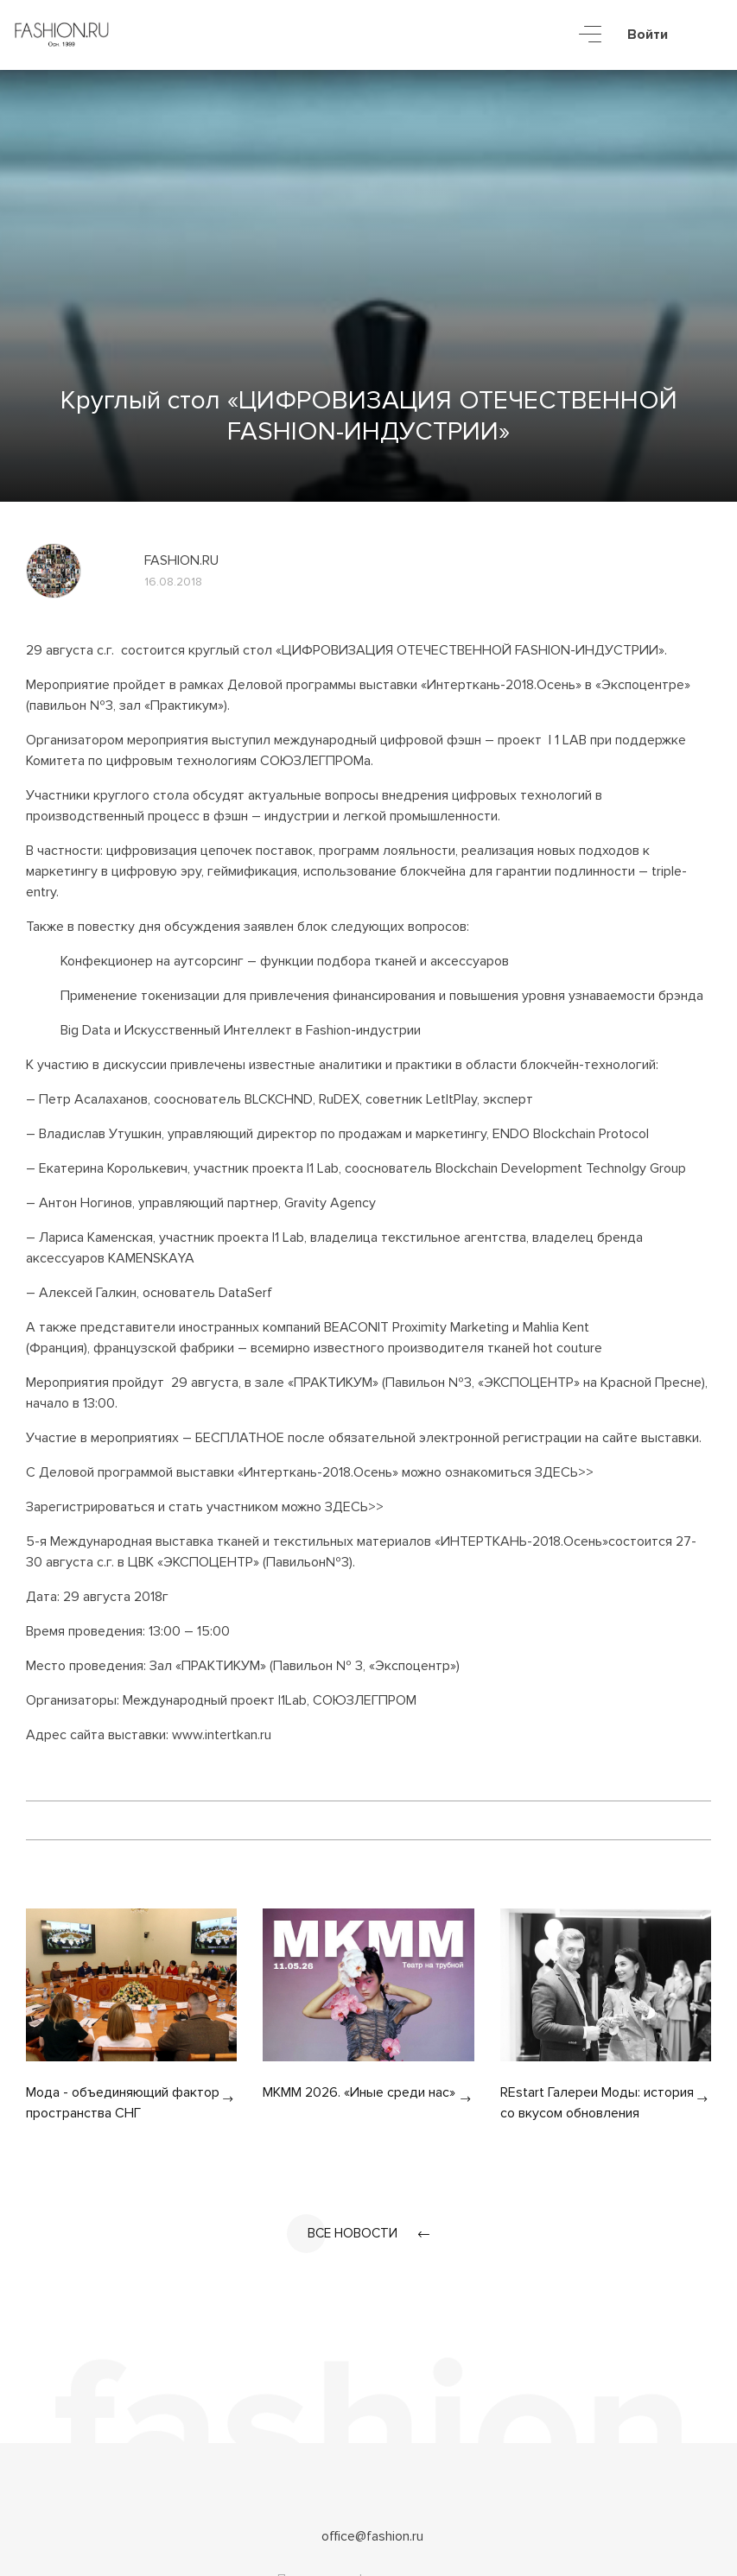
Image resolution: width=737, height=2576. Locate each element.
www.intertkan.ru (221, 1735)
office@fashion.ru (372, 2537)
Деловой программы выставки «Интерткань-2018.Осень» (404, 684)
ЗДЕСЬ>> (564, 1472)
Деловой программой (107, 1472)
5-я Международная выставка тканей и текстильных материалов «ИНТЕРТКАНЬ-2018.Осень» (317, 1541)
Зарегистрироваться (90, 1507)
